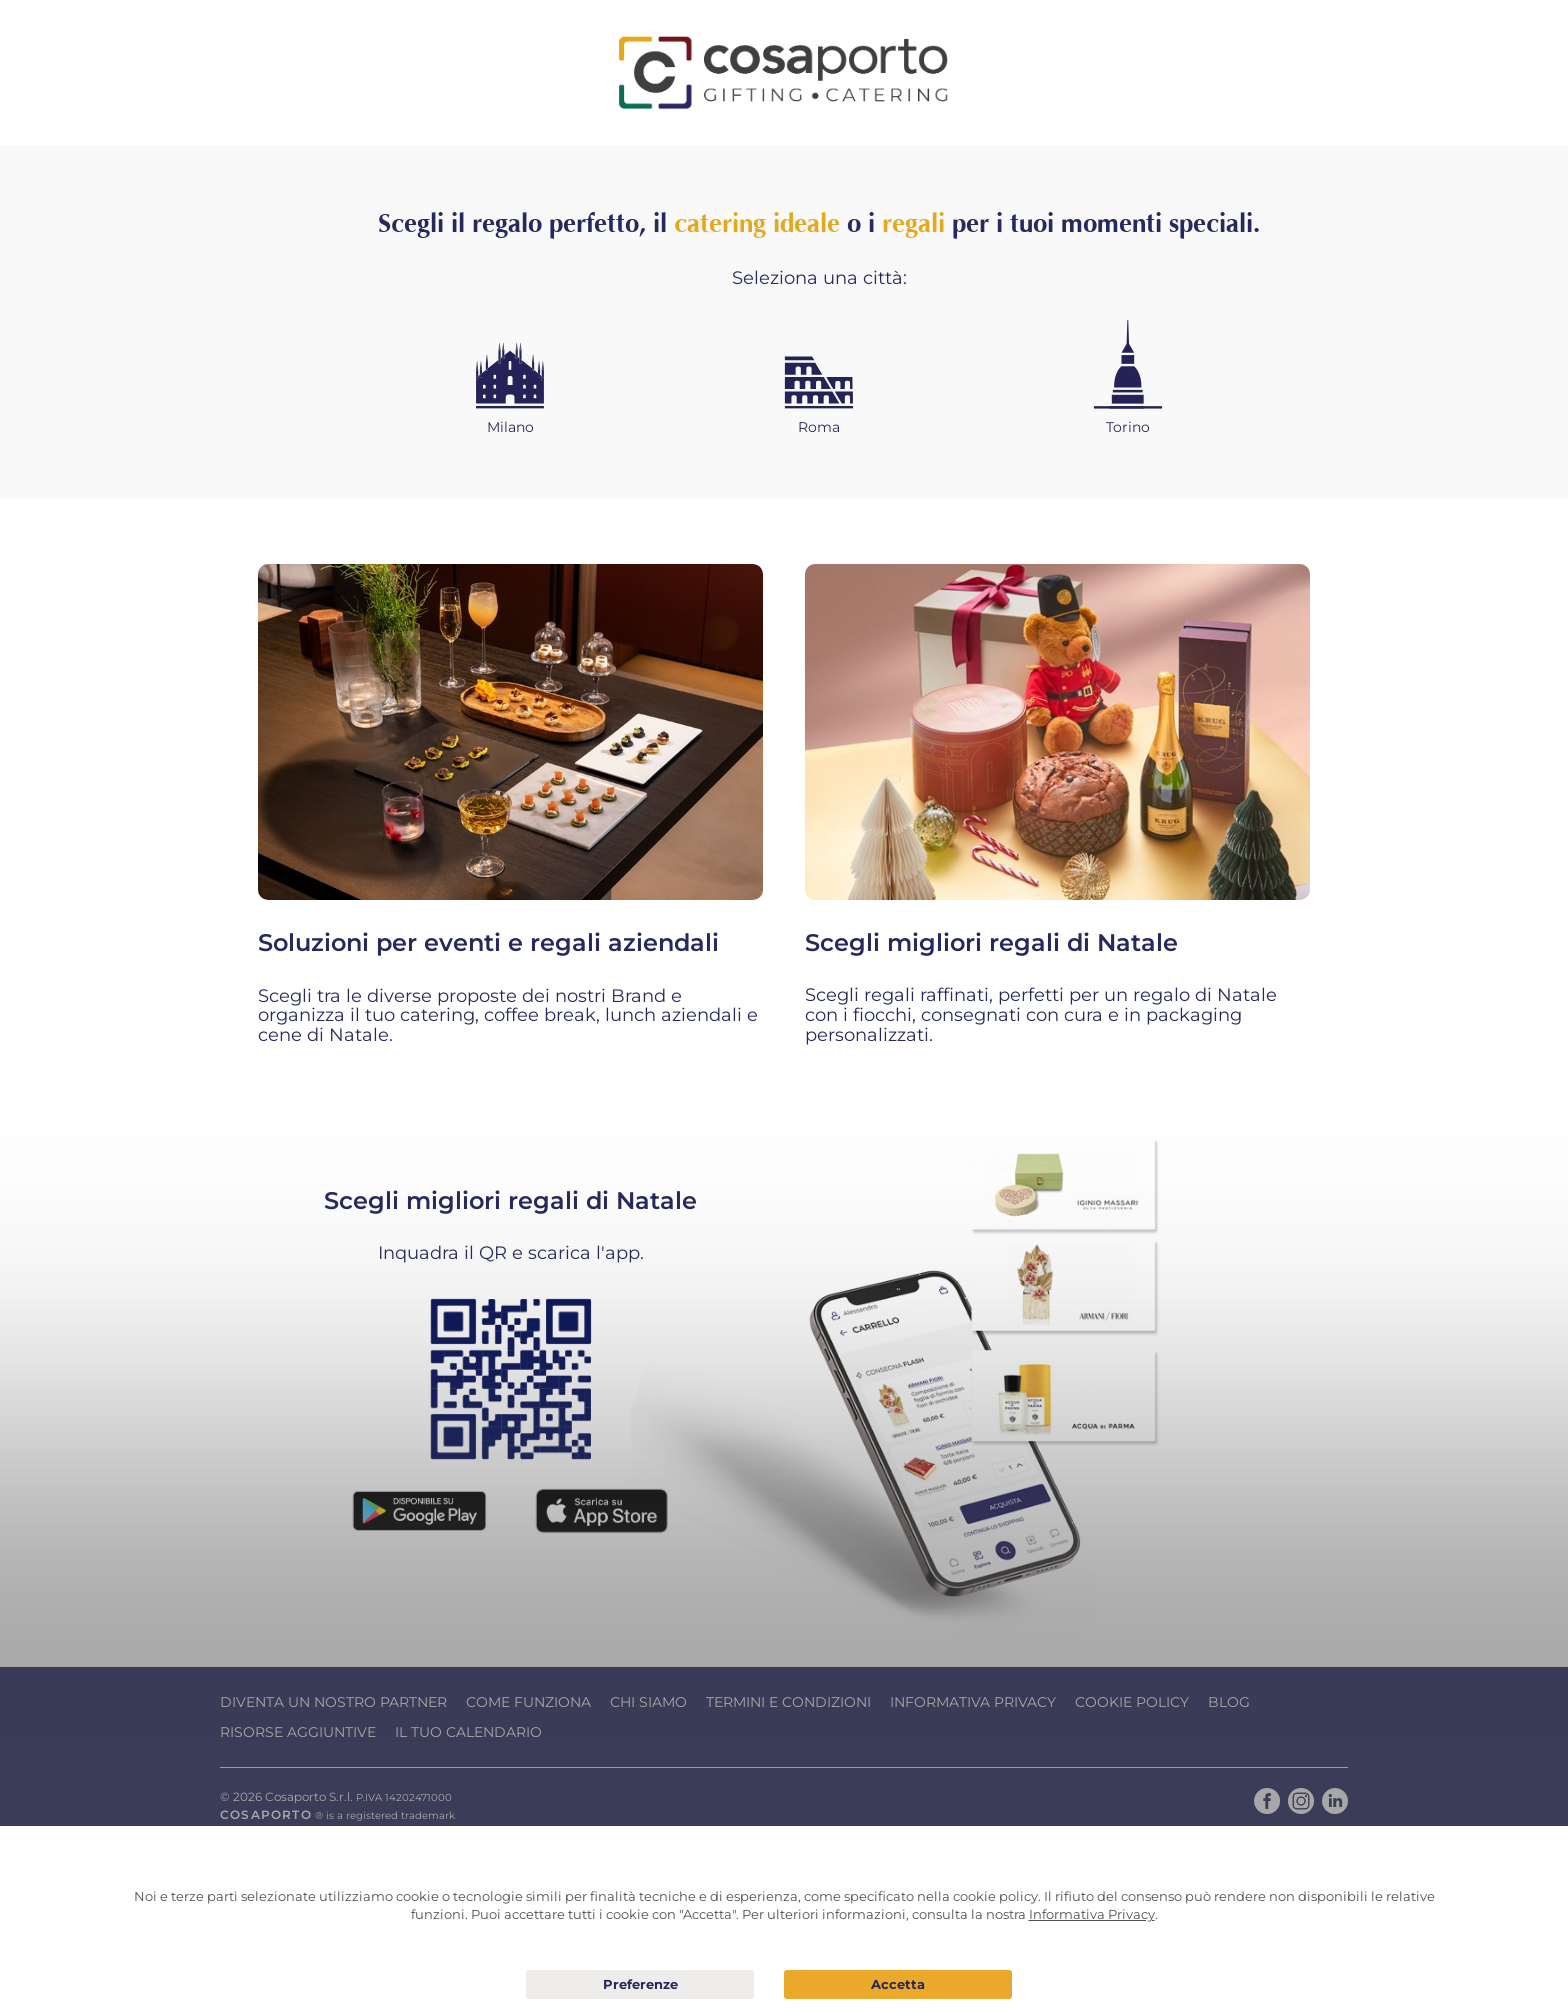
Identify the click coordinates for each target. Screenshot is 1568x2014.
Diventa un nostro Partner (333, 1702)
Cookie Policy (1132, 1702)
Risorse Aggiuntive (298, 1732)
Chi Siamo (648, 1702)
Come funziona (528, 1702)
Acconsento (898, 1984)
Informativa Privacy (973, 1702)
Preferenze (640, 1985)
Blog (1229, 1702)
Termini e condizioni (788, 1702)
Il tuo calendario (468, 1732)
